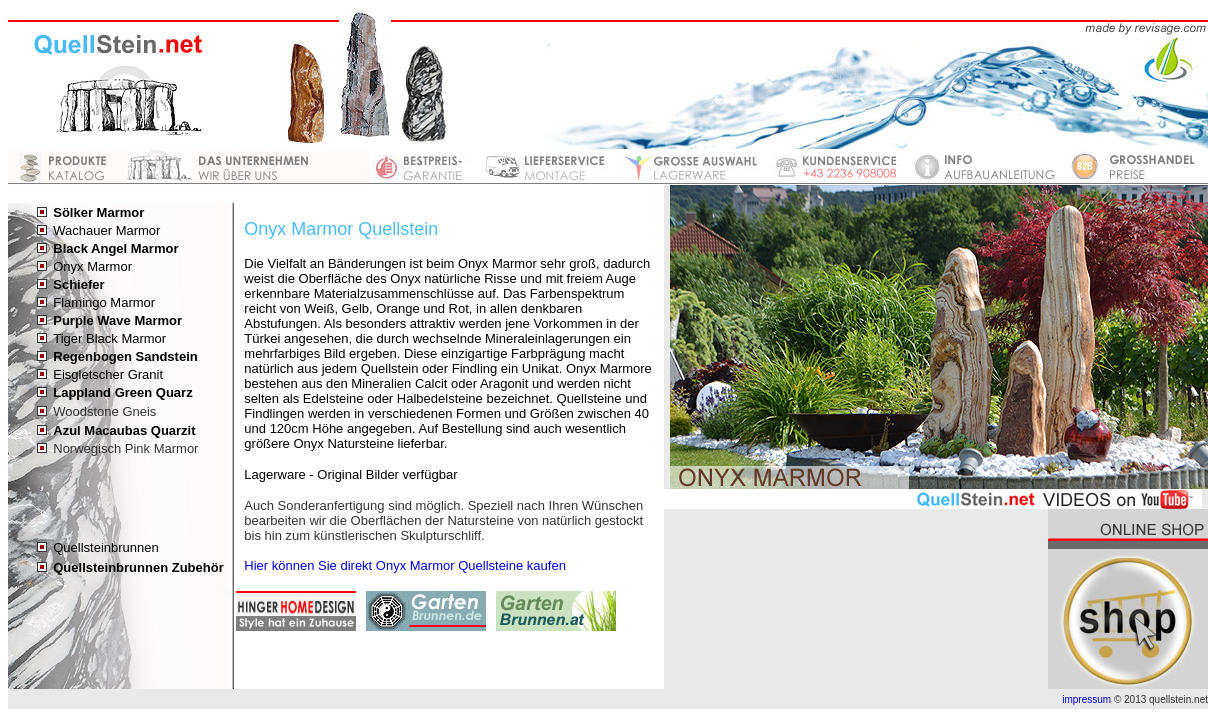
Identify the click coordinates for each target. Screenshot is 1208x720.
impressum (1086, 699)
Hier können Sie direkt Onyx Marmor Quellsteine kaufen (405, 565)
